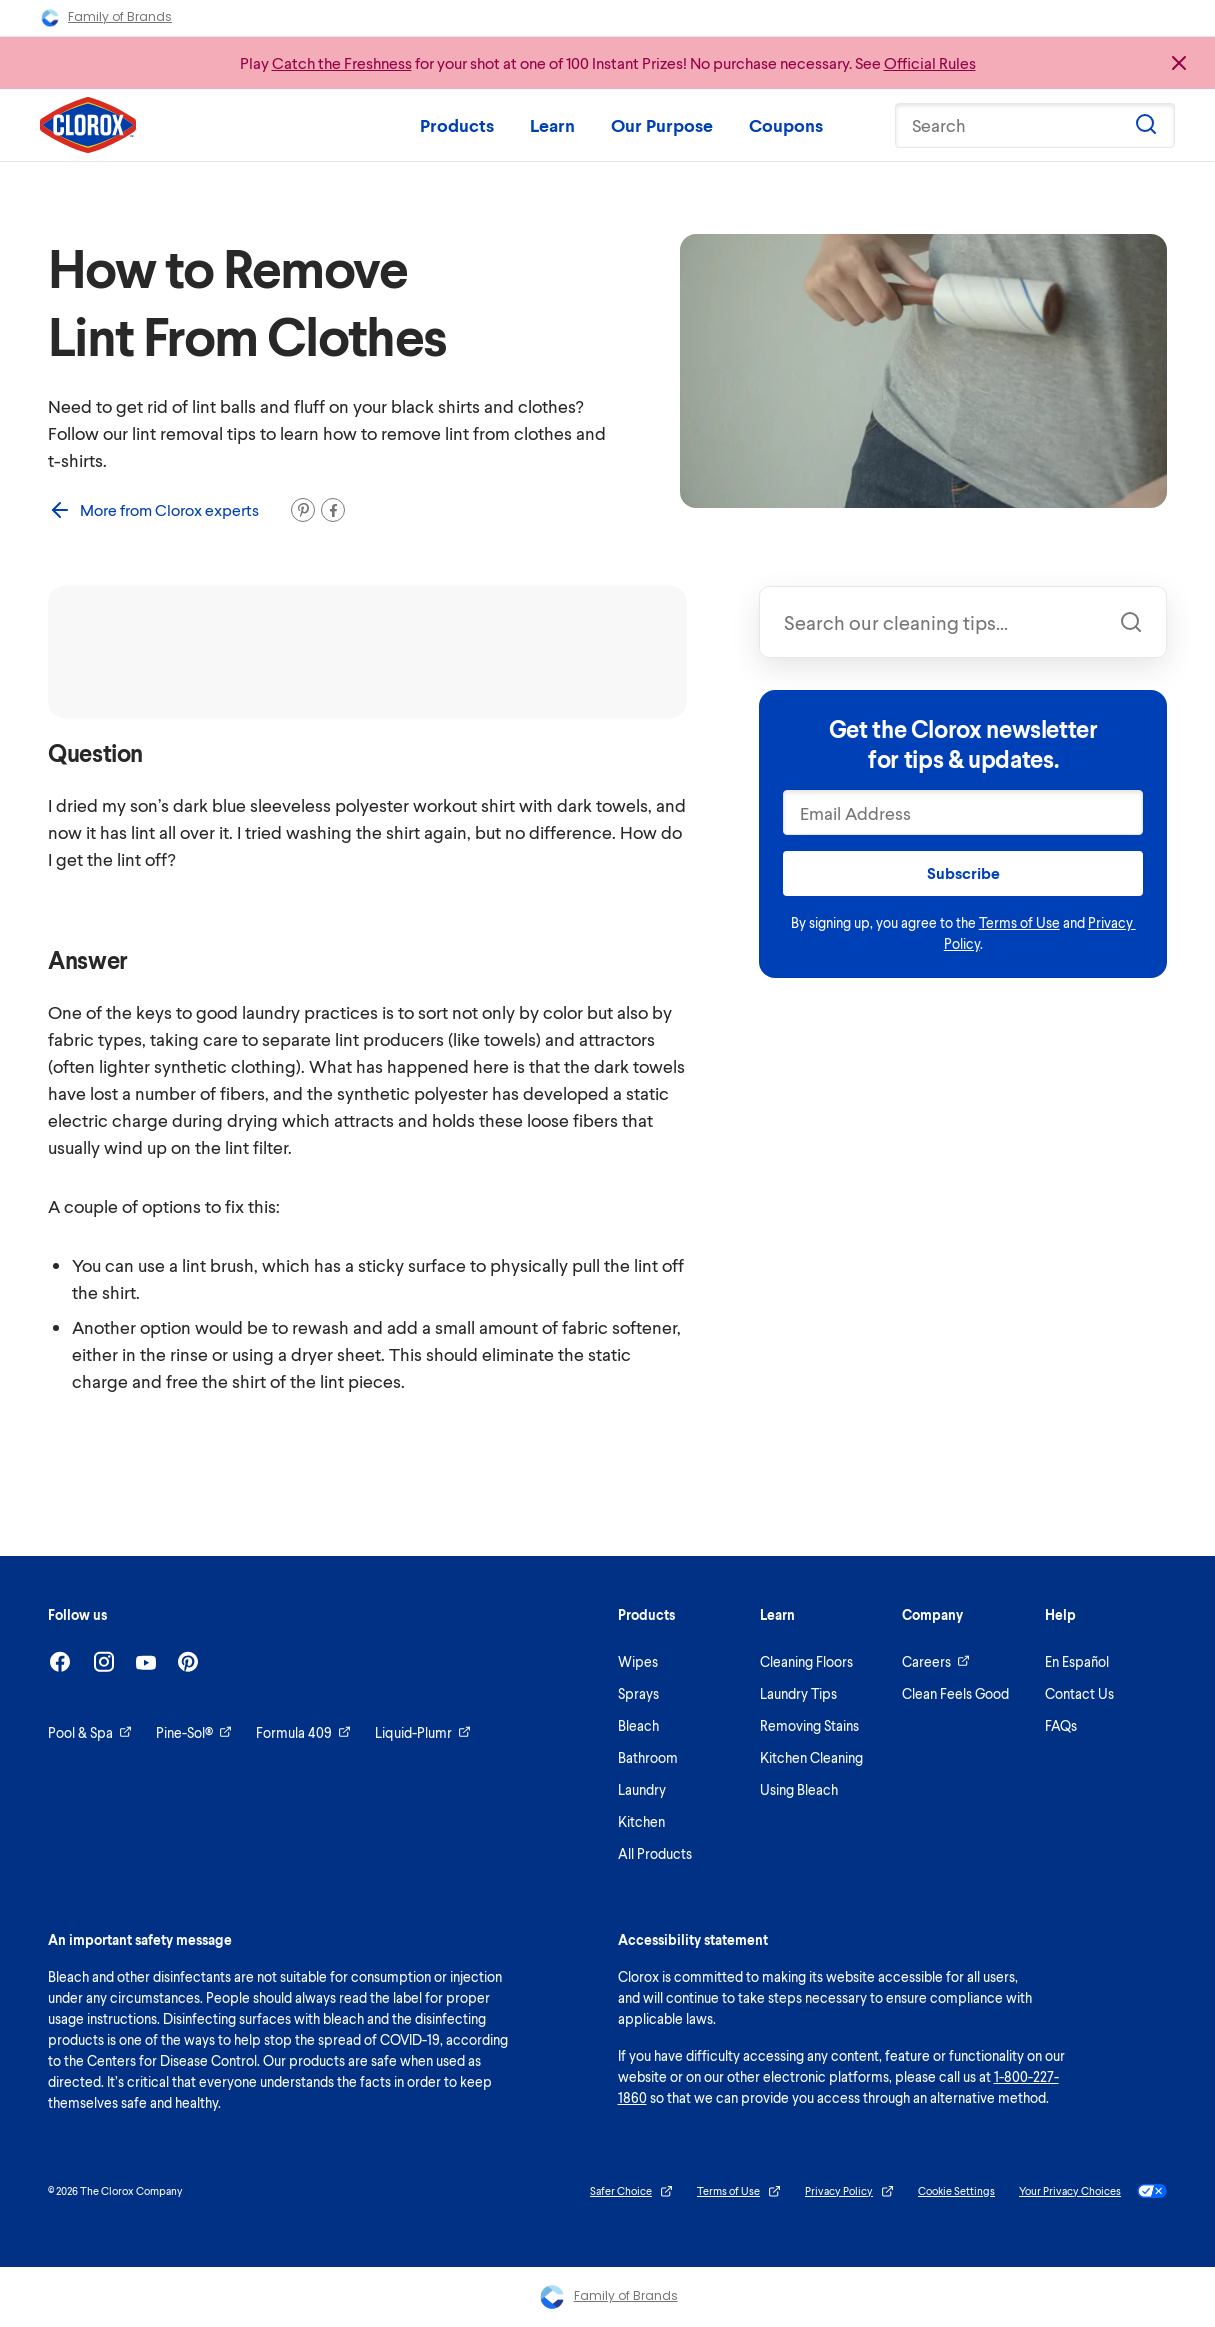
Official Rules (930, 62)
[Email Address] (963, 812)
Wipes (638, 1661)
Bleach (638, 1725)
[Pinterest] (188, 1661)
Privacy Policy (849, 2191)
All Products (655, 1853)
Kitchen (641, 1821)
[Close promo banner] (1179, 63)
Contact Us (1079, 1693)
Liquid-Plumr (423, 1732)
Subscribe (963, 872)
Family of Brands (106, 18)
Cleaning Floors (806, 1661)
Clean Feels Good (955, 1693)
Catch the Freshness (342, 62)
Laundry (642, 1789)
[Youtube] (146, 1662)
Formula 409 (303, 1732)
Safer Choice (631, 2191)
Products (457, 125)
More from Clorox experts (153, 510)
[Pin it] (303, 510)
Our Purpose (662, 125)
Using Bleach (799, 1789)
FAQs (1061, 1725)
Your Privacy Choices (1093, 2191)
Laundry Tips (798, 1693)
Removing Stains (809, 1725)
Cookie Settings (956, 2190)
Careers (936, 1661)
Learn (552, 125)
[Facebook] (60, 1661)
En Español (1077, 1661)
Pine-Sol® (194, 1732)
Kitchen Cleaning (811, 1757)
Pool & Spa (90, 1732)
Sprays (638, 1693)
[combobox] (963, 622)
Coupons (786, 125)
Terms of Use (1019, 922)
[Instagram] (104, 1661)
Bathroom (648, 1757)
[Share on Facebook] (333, 510)
